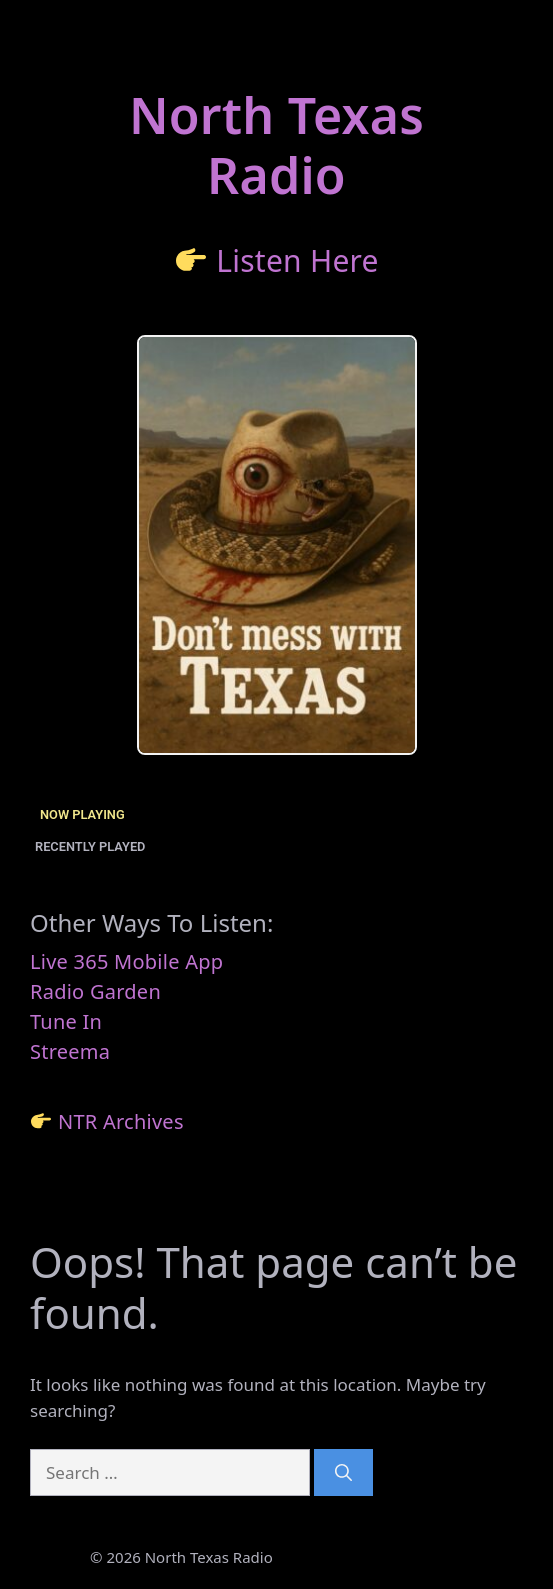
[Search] (343, 1473)
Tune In (66, 1021)
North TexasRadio (276, 145)
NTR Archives (121, 1121)
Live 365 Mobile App (126, 961)
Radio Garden (95, 991)
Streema (70, 1051)
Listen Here (297, 260)
